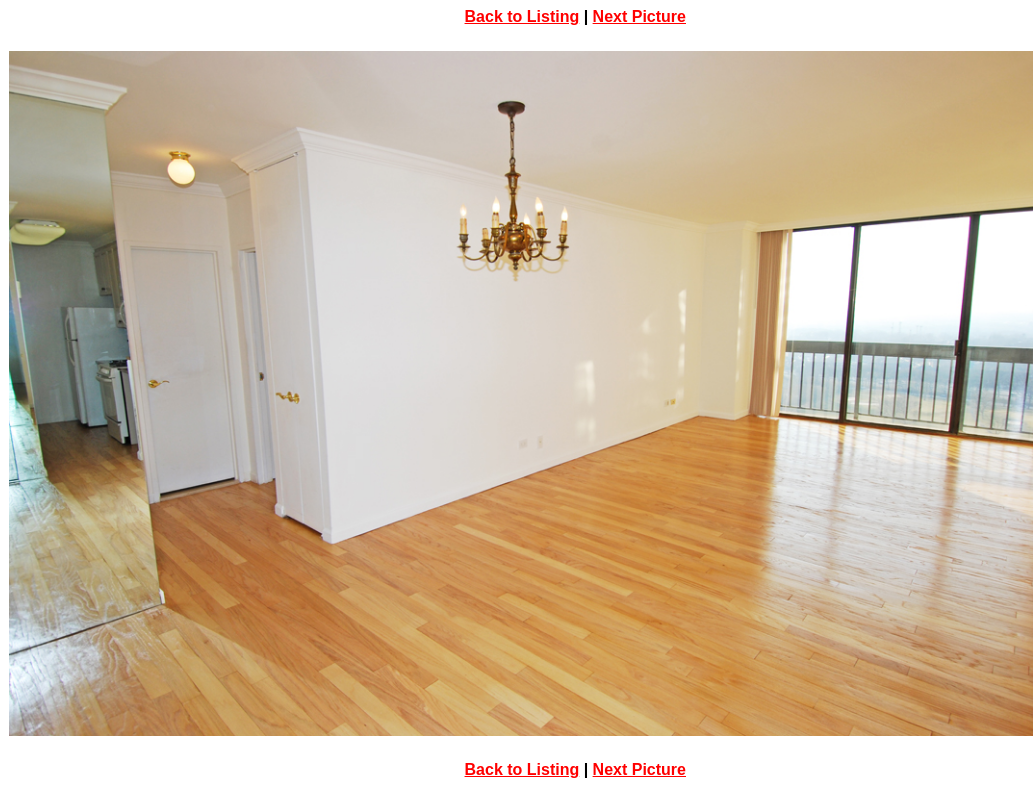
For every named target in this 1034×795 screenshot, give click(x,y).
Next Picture (639, 16)
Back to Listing (522, 16)
